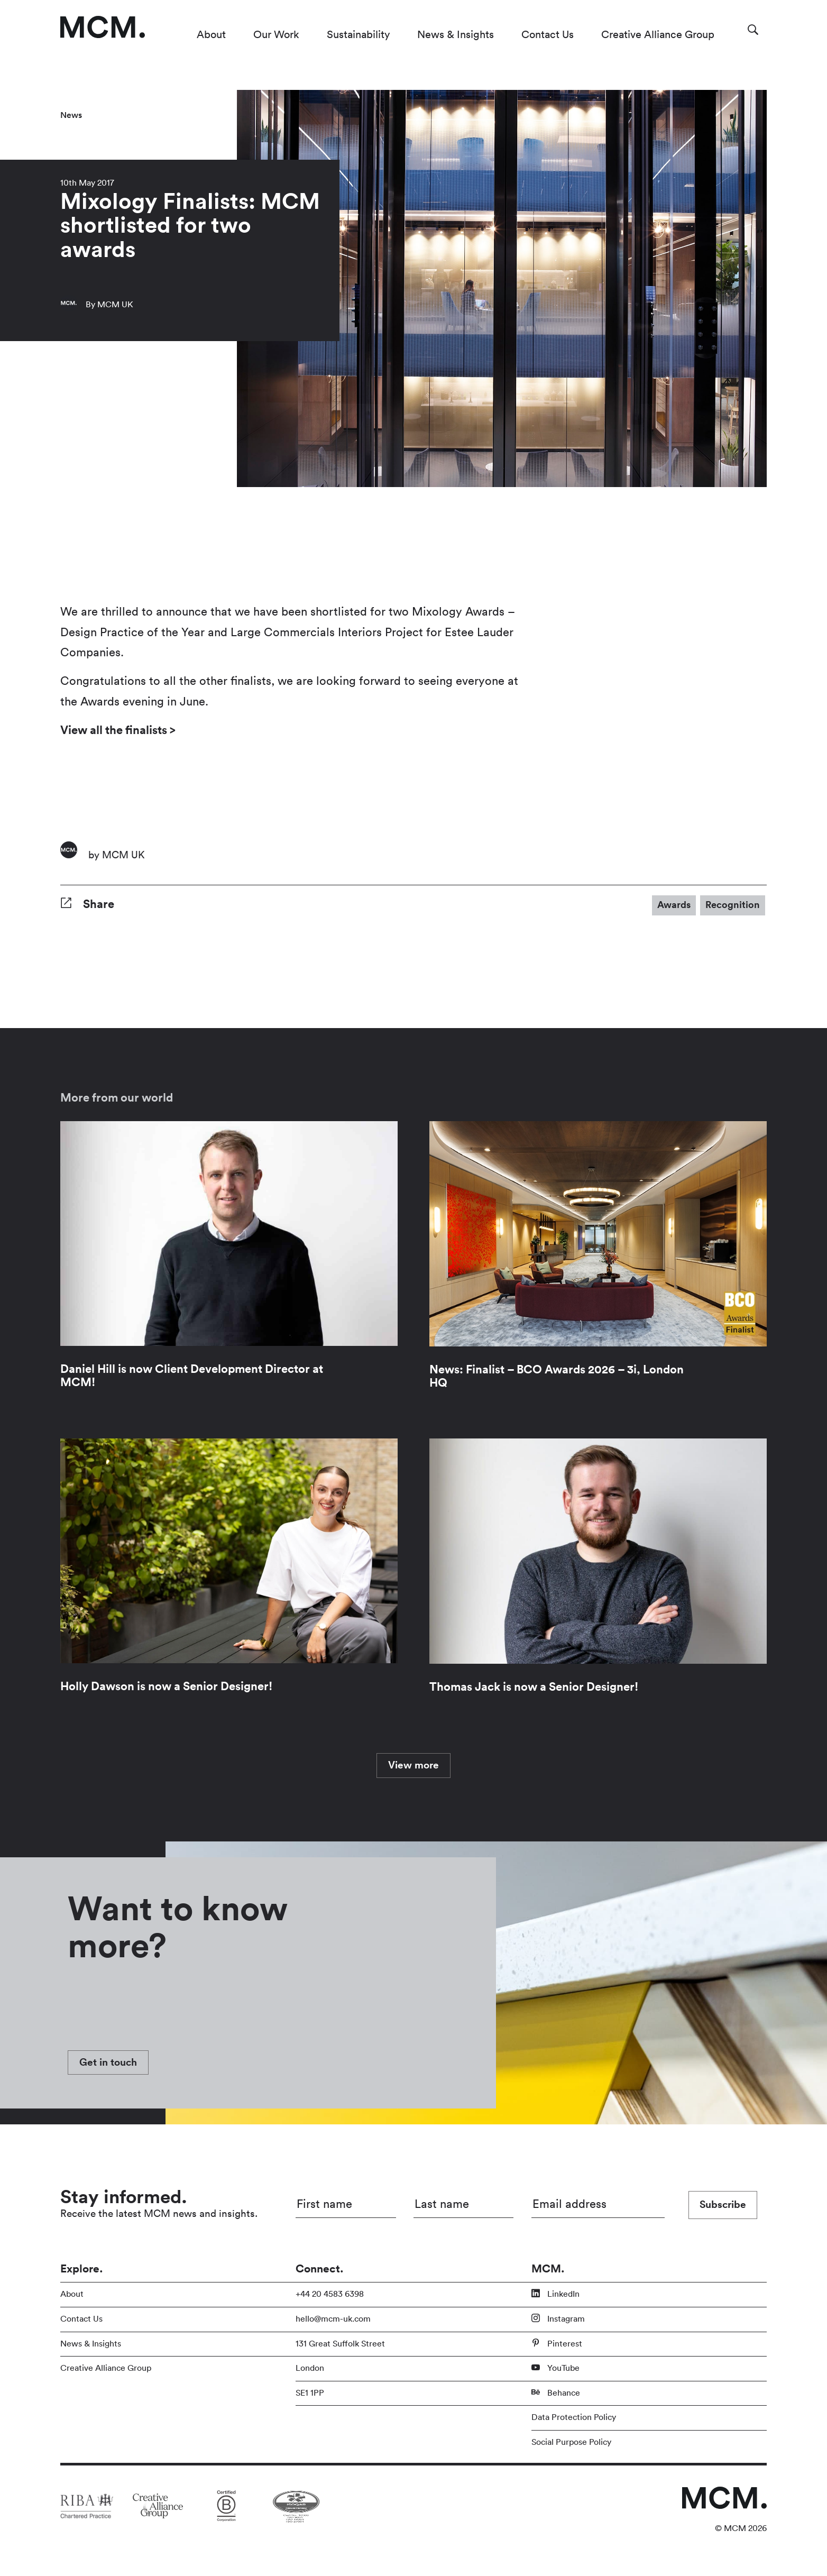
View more (413, 1765)
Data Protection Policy (573, 2417)
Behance (555, 2392)
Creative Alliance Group (657, 35)
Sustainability (358, 35)
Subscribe (723, 2204)
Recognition (732, 905)
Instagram (558, 2318)
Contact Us (547, 35)
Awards (674, 905)
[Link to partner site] (86, 2506)
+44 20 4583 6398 (330, 2294)
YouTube (555, 2367)
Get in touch (108, 2062)
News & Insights (455, 35)
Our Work (276, 35)
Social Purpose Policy (571, 2442)
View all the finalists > (119, 730)
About (211, 35)
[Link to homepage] (102, 27)
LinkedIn (555, 2293)
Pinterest (556, 2343)
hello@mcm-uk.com (333, 2319)
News (71, 115)
